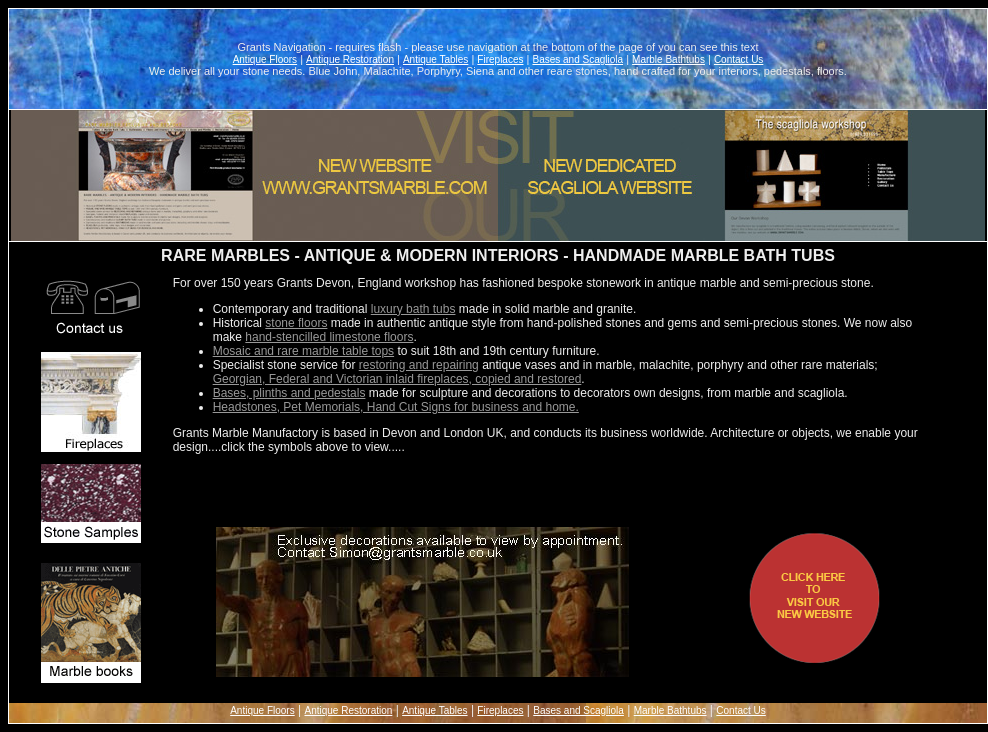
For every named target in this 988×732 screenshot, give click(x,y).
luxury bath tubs (413, 309)
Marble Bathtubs (668, 59)
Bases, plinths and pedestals (289, 393)
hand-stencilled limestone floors (329, 337)
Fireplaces (500, 59)
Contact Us (738, 59)
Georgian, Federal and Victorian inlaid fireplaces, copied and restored (397, 379)
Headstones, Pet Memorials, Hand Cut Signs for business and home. (396, 407)
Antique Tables (435, 59)
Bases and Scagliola (577, 59)
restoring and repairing (419, 365)
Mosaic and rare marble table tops (303, 351)
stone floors (296, 323)
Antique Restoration (350, 59)
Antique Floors (265, 59)
